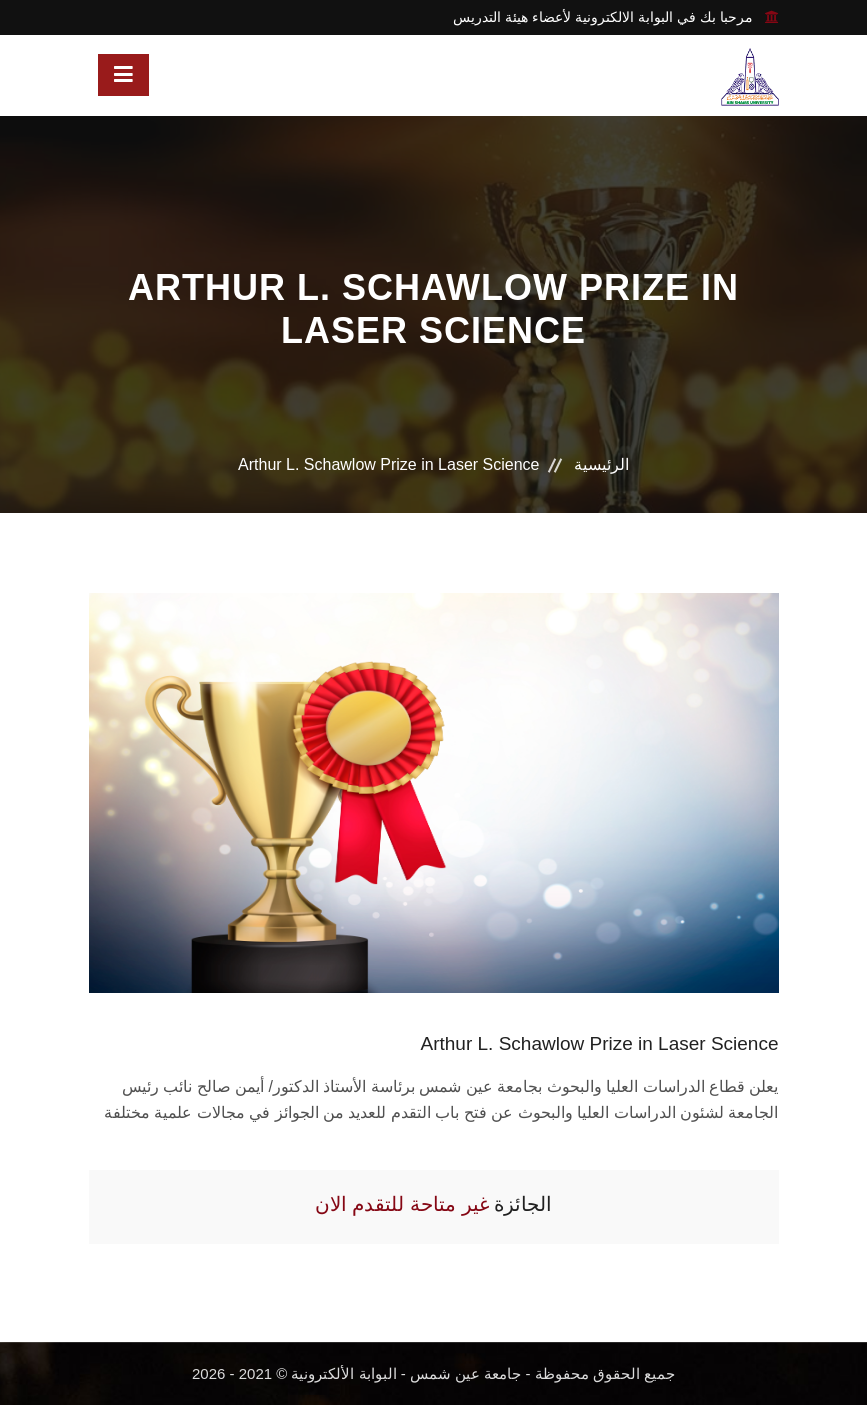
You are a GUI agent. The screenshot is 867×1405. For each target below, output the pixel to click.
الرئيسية (601, 464)
